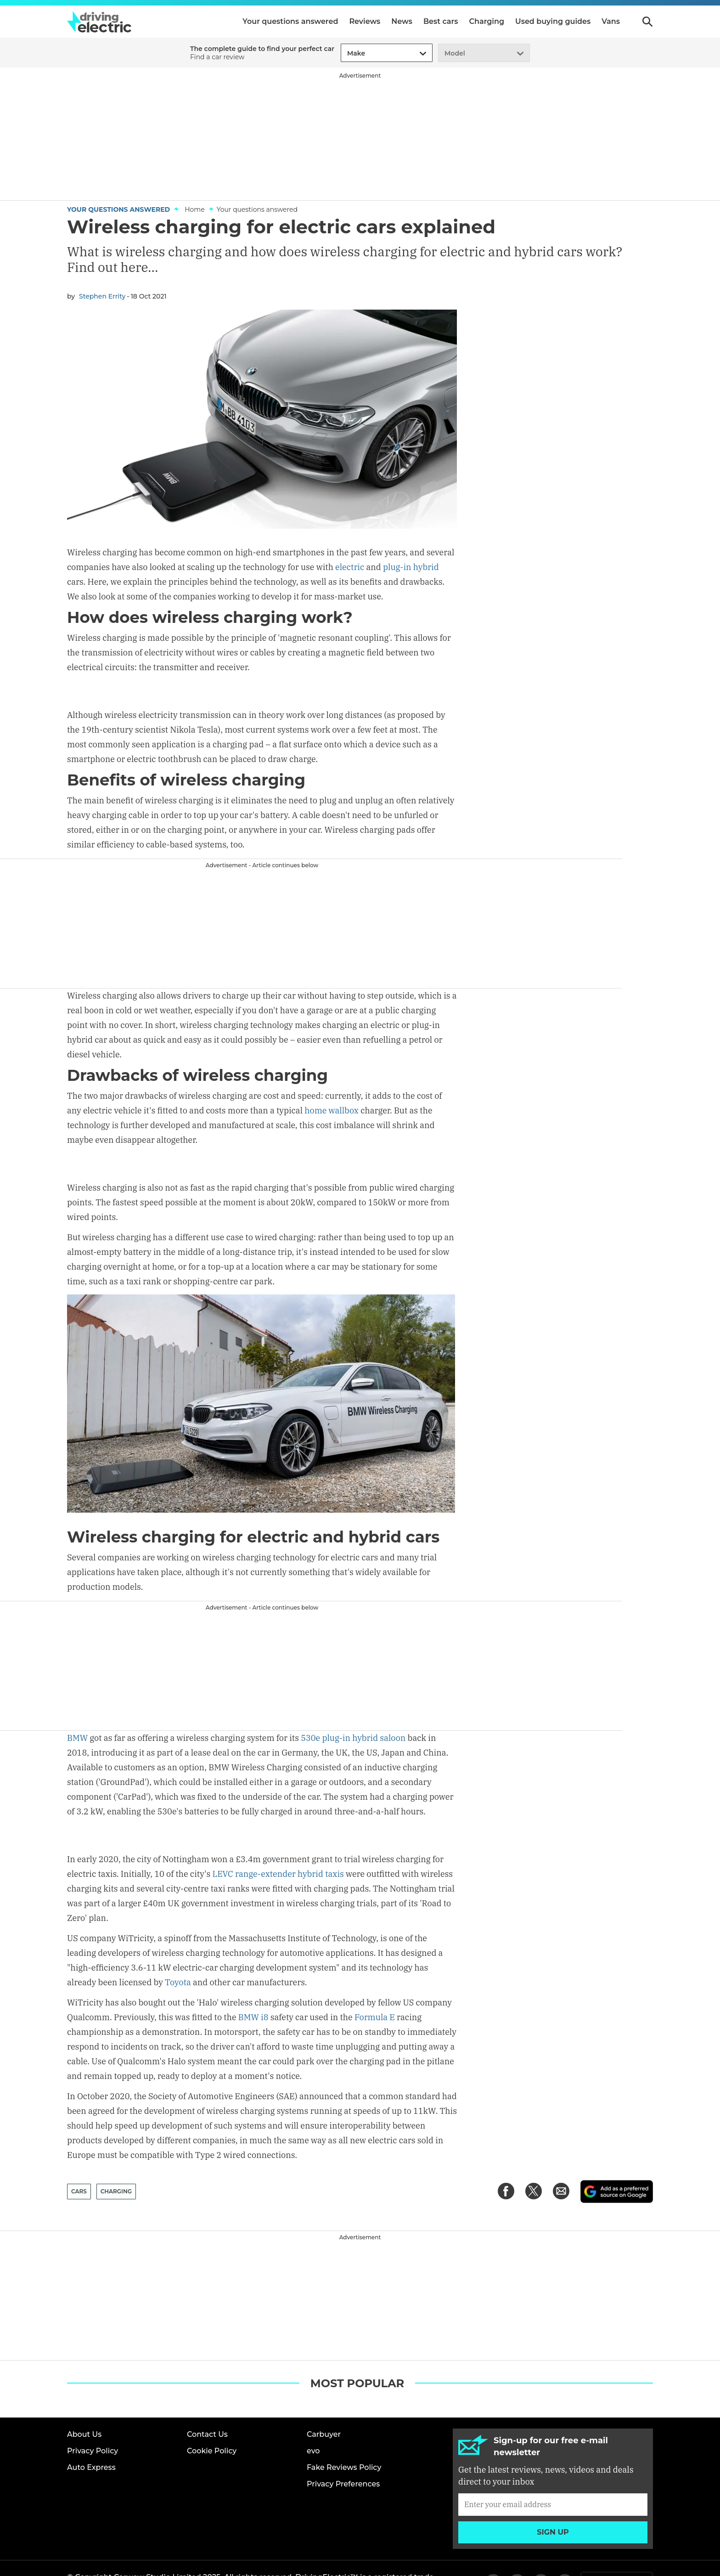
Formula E (374, 1988)
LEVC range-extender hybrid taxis (277, 1844)
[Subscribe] (552, 2474)
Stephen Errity (102, 296)
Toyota (178, 1953)
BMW (77, 1736)
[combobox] (346, 53)
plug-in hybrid (411, 567)
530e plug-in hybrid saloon (353, 1736)
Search (647, 21)
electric (349, 567)
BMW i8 (253, 1988)
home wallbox (331, 1109)
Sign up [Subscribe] (553, 2501)
